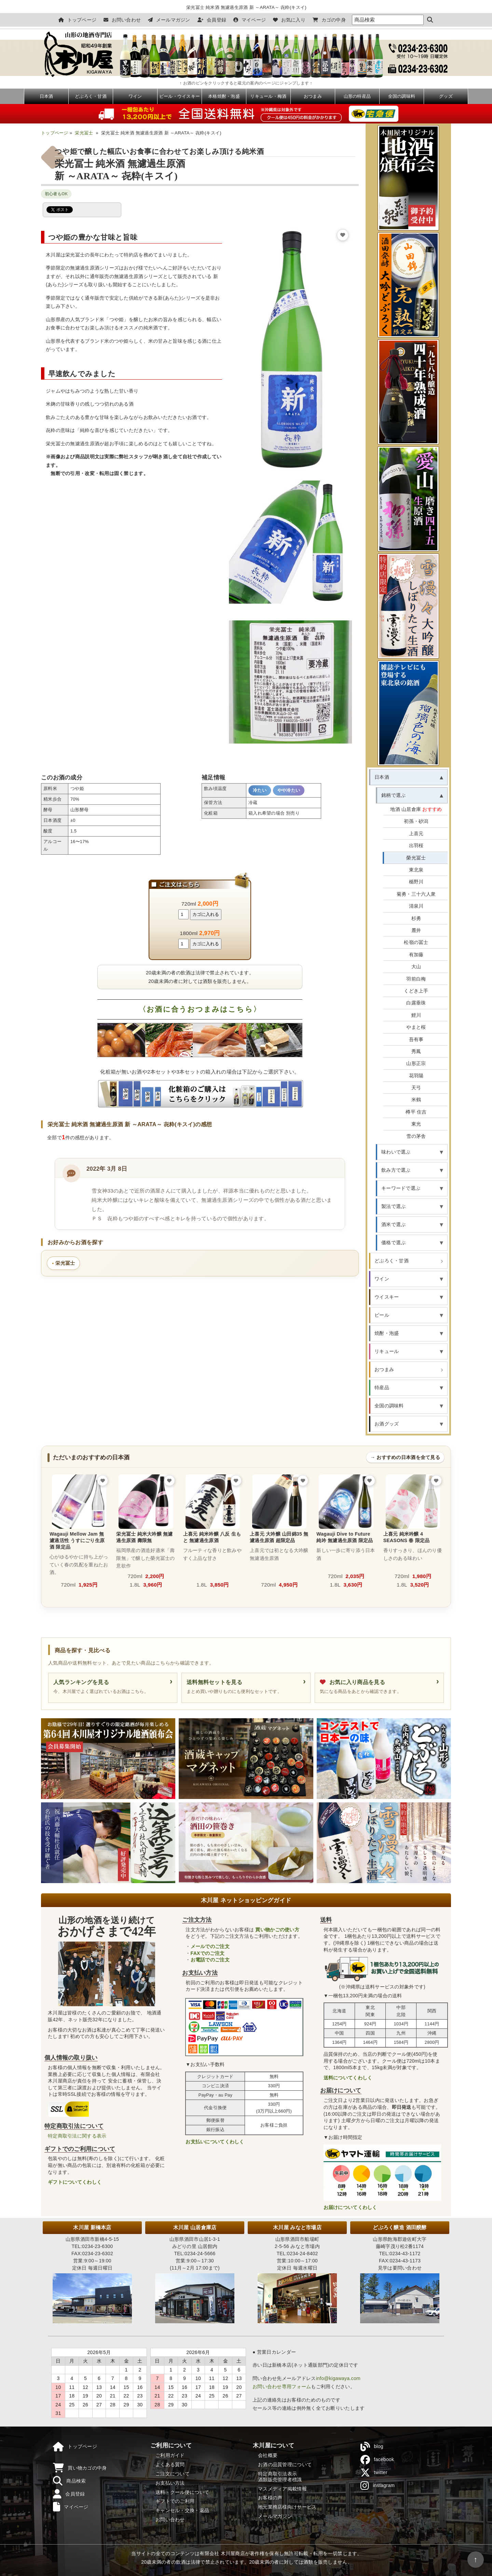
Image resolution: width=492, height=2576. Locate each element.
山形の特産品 (357, 96)
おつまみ (313, 96)
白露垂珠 (416, 1003)
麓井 (416, 930)
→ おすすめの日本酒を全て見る (405, 1457)
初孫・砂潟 (416, 821)
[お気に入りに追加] (342, 235)
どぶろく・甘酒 (91, 96)
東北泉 (416, 869)
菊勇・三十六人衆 (416, 894)
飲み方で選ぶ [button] (396, 1170)
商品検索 (69, 2481)
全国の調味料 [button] (389, 1405)
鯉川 (416, 1015)
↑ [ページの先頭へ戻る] (475, 2559)
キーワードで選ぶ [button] (400, 1188)
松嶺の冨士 (416, 942)
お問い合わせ (122, 20)
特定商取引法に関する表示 (77, 2136)
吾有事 (416, 1039)
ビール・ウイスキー (179, 96)
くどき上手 (416, 991)
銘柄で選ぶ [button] (393, 795)
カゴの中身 (329, 20)
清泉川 (416, 906)
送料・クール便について (182, 2492)
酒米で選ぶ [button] (393, 1224)
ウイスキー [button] (386, 1297)
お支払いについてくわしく (215, 2141)
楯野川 (416, 881)
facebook (377, 2460)
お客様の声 (270, 2497)
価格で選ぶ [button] (393, 1242)
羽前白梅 (416, 979)
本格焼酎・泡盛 (224, 96)
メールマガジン (169, 20)
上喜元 (416, 833)
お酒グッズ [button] (386, 1424)
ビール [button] (381, 1315)
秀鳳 (416, 1051)
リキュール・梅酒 (268, 96)
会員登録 (212, 20)
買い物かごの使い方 (277, 1929)
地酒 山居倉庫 (416, 809)
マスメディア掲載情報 (282, 2489)
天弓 (416, 1087)
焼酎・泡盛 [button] (386, 1333)
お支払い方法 (170, 2483)
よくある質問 (170, 2464)
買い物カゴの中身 (80, 2468)
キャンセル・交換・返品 (182, 2510)
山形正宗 (416, 1063)
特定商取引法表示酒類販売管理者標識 (280, 2476)
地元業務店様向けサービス (287, 2507)
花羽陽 (416, 1075)
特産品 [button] (381, 1387)
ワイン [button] (381, 1279)
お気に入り (289, 20)
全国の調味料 (401, 96)
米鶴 (416, 1099)
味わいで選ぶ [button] (396, 1152)
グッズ (446, 96)
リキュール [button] (386, 1351)
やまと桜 (416, 1027)
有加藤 (416, 954)
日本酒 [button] (381, 777)
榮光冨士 (416, 857)
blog (371, 2447)
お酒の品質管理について (285, 2464)
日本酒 (46, 96)
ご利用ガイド (170, 2455)
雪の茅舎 (416, 1136)
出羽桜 (416, 845)
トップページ (77, 20)
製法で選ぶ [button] (393, 1206)
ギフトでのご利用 (174, 2501)
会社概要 (267, 2455)
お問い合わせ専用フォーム (281, 2386)
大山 (416, 966)
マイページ (249, 20)
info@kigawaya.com (338, 2378)
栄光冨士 (84, 132)
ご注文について (172, 2473)
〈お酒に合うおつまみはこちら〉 (200, 1009)
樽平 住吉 (416, 1112)
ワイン (135, 96)
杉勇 (416, 918)
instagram (377, 2485)
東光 (416, 1124)
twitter (373, 2473)
